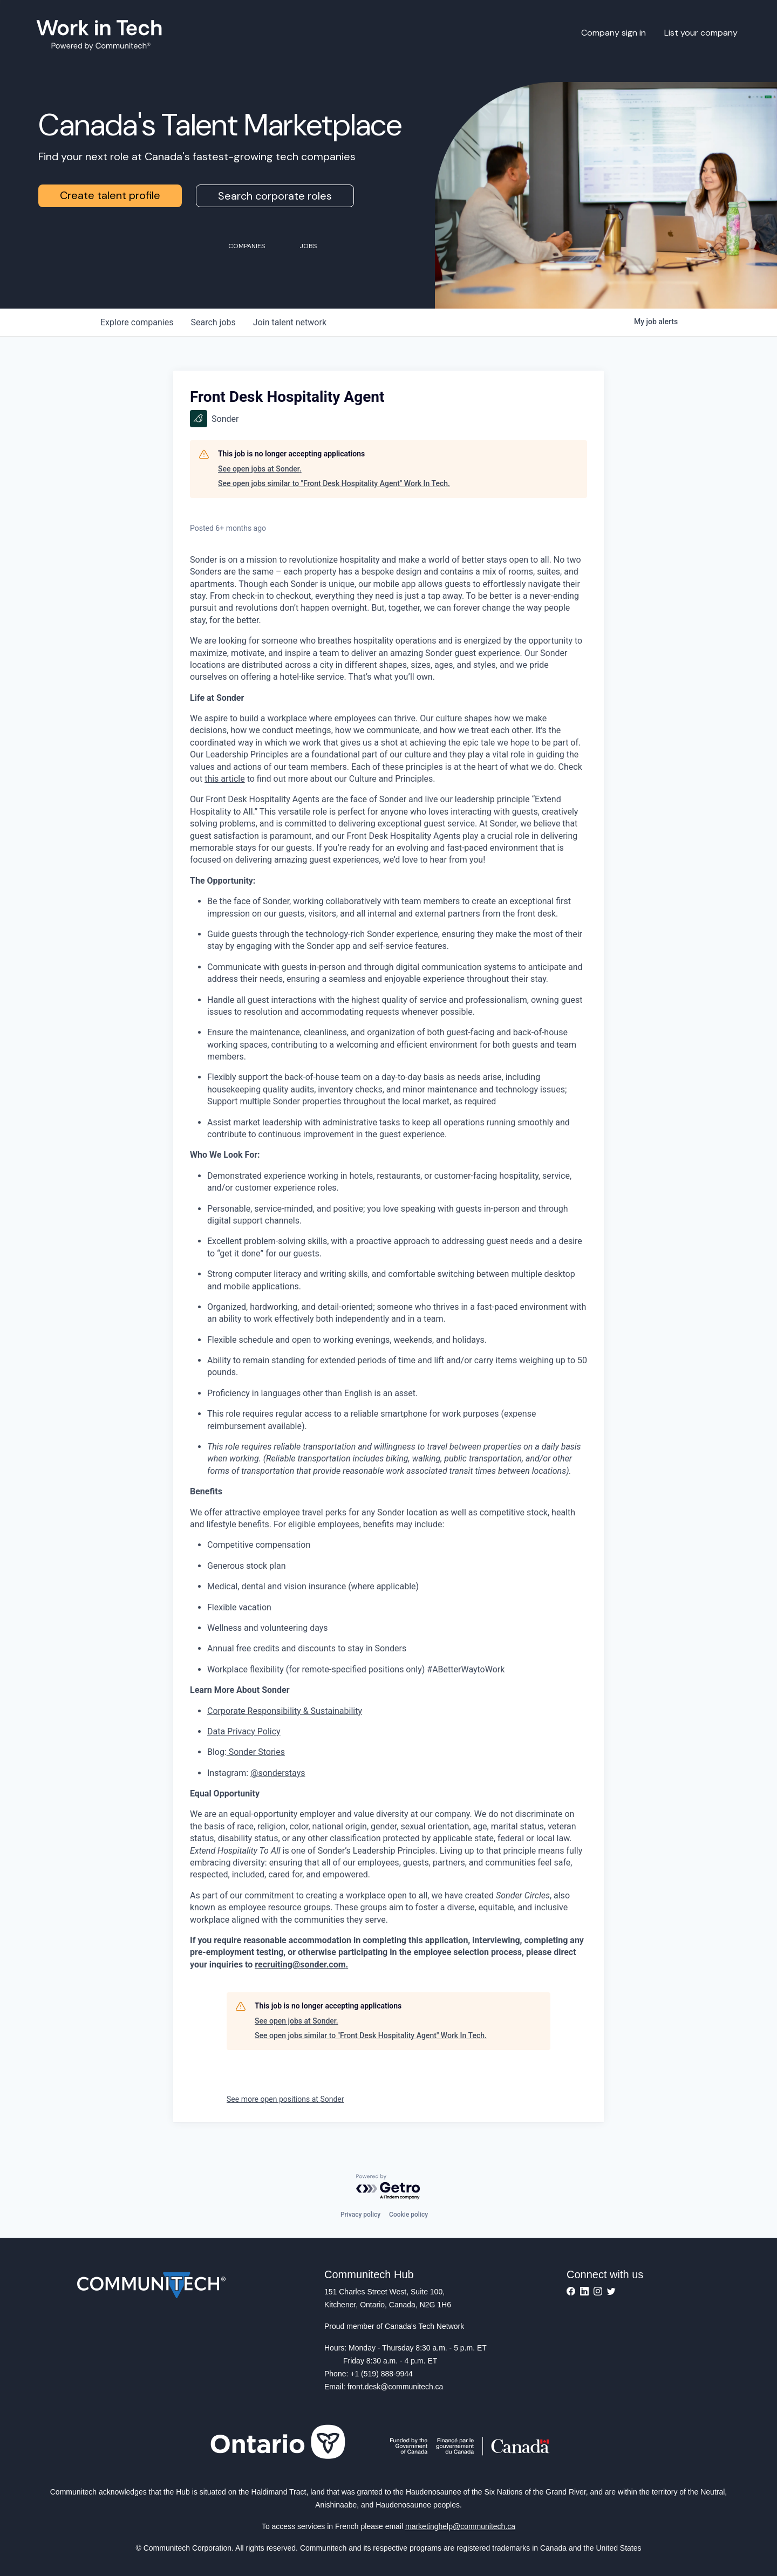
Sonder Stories (256, 1752)
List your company (701, 32)
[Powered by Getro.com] (388, 2187)
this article (225, 779)
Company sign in (613, 32)
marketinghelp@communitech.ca (460, 2526)
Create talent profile (110, 195)
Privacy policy (360, 2214)
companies (136, 322)
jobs (212, 322)
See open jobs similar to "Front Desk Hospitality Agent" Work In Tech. (334, 483)
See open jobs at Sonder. (260, 468)
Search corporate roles (275, 196)
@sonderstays (277, 1773)
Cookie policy (408, 2214)
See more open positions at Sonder (285, 2099)
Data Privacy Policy (244, 1731)
